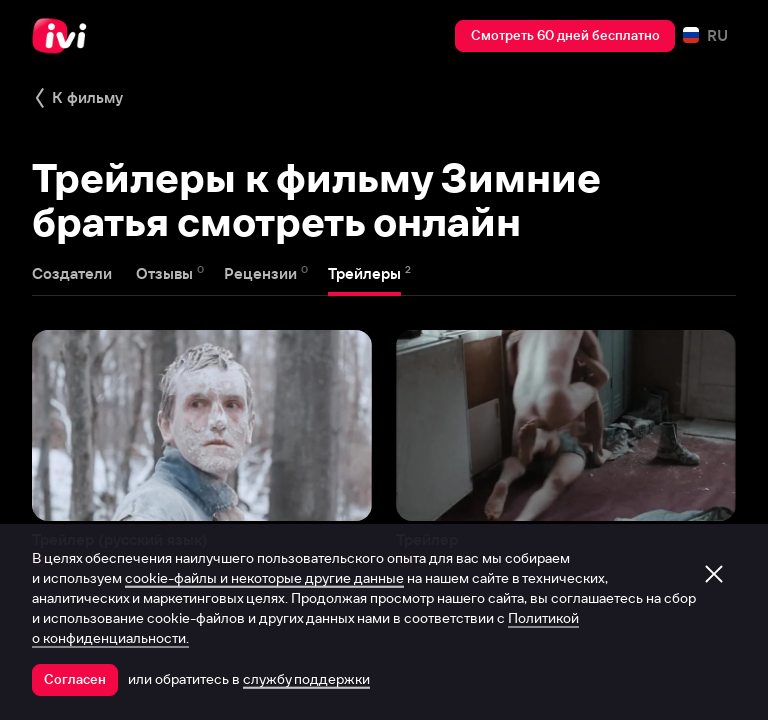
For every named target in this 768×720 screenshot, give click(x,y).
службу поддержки (306, 679)
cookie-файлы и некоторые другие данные (264, 578)
